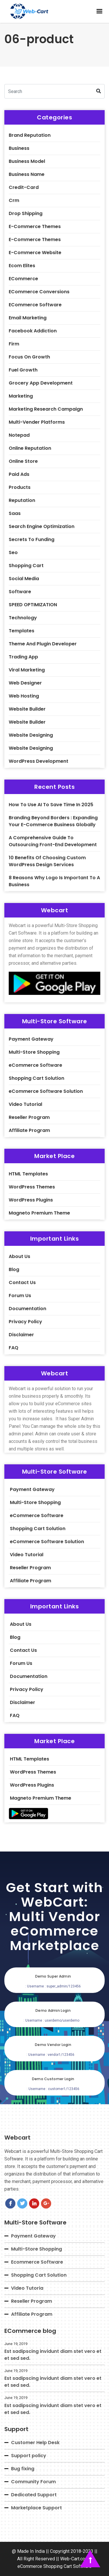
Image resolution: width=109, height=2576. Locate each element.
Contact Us (22, 1282)
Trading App (23, 656)
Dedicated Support (34, 2494)
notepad (19, 435)
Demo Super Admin (53, 1976)
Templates (21, 630)
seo (13, 552)
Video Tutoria (27, 2288)
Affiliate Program (29, 1130)
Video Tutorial (25, 1104)
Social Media (24, 578)
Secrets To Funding (31, 539)
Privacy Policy (25, 1321)
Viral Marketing (27, 670)
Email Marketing (28, 317)
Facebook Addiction (33, 330)
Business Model (27, 161)
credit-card (24, 187)
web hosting (24, 696)
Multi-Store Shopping (34, 1052)
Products (20, 487)
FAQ (13, 1347)
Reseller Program (29, 1117)
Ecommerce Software (37, 2262)
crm (14, 200)
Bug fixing (22, 2468)
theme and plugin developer (43, 643)
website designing (31, 735)
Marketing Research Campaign (46, 409)
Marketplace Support (36, 2507)
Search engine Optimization (41, 526)
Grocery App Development (41, 383)
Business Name (26, 174)
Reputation (22, 500)
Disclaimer (21, 1334)
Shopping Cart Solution (36, 1078)
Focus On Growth (29, 357)
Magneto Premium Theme (39, 1213)
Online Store (23, 461)
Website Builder (27, 722)
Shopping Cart (26, 565)
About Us (19, 1256)
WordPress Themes (32, 1187)
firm (14, 344)
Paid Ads (19, 474)
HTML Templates (28, 1173)
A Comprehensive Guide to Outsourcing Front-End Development (53, 841)
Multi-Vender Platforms (37, 422)
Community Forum (33, 2481)
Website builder (27, 709)
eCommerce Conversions (39, 291)
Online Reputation (30, 448)
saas (15, 513)
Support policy (28, 2455)
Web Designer (25, 683)
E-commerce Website (35, 252)
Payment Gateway (31, 1039)
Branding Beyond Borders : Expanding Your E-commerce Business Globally (53, 821)
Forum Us (20, 1295)
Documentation (27, 1308)
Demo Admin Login (53, 2010)
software (20, 591)
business (19, 148)
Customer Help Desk (35, 2442)
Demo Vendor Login (53, 2044)
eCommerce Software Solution (46, 1091)
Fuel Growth (23, 370)
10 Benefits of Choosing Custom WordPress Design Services (47, 861)
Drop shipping (25, 213)
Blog (14, 1269)
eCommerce (23, 278)
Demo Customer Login (53, 2078)
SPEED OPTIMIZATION (33, 604)
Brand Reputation (30, 135)
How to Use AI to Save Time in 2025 (51, 804)
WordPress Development (38, 761)
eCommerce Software (35, 304)
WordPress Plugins (31, 1200)
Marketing (21, 396)
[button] (99, 11)
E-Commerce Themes (35, 226)
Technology (23, 617)
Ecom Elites (22, 265)
